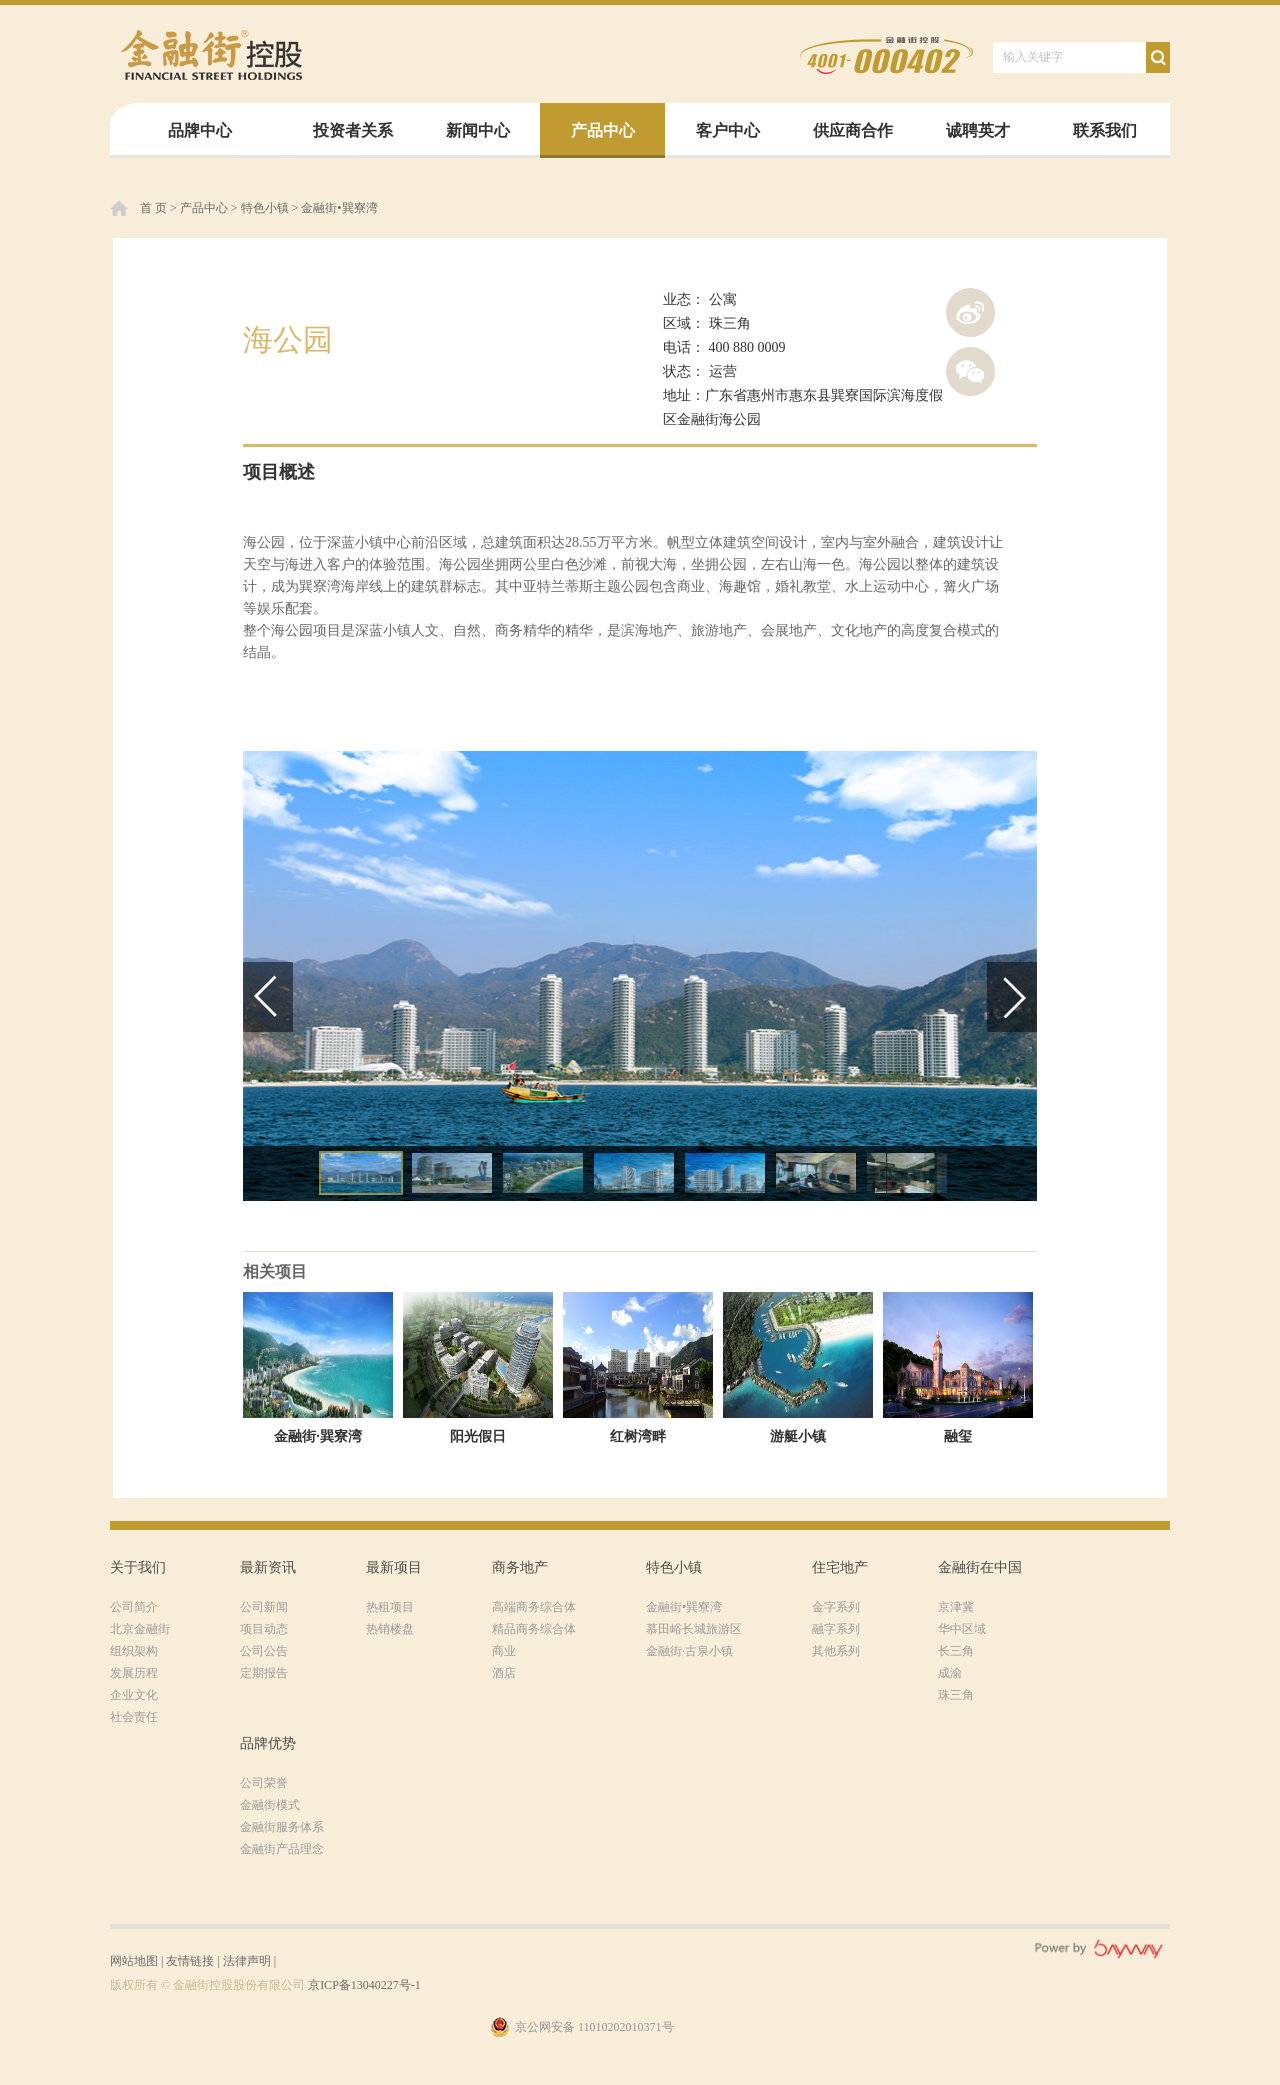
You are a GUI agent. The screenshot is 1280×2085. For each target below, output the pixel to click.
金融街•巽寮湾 (339, 208)
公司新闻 (264, 1607)
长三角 (956, 1651)
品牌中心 (200, 130)
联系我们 (1105, 130)
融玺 (958, 1436)
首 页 (153, 208)
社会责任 (134, 1717)
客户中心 (728, 130)
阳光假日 (478, 1436)
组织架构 (134, 1651)
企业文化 (134, 1695)
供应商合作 (853, 130)
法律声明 (247, 1961)
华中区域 (962, 1629)
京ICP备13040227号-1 (364, 1985)
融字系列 (836, 1629)
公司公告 (264, 1651)
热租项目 (390, 1607)
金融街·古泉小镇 (689, 1651)
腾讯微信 (970, 371)
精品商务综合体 (534, 1629)
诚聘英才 (978, 130)
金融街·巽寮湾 (318, 1436)
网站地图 (134, 1961)
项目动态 (264, 1629)
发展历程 (134, 1673)
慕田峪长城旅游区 (694, 1629)
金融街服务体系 (282, 1827)
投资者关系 (353, 130)
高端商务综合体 (534, 1607)
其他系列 (836, 1651)
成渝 (950, 1673)
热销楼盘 (390, 1629)
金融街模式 (270, 1805)
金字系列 (836, 1607)
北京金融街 (140, 1629)
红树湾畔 (638, 1436)
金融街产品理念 (282, 1849)
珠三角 (956, 1695)
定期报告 (264, 1673)
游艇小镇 (798, 1436)
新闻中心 (478, 130)
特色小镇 (265, 208)
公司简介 (134, 1607)
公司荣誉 (264, 1783)
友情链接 (190, 1961)
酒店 (504, 1673)
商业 (504, 1651)
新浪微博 (970, 312)
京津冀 (956, 1607)
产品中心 (603, 130)
